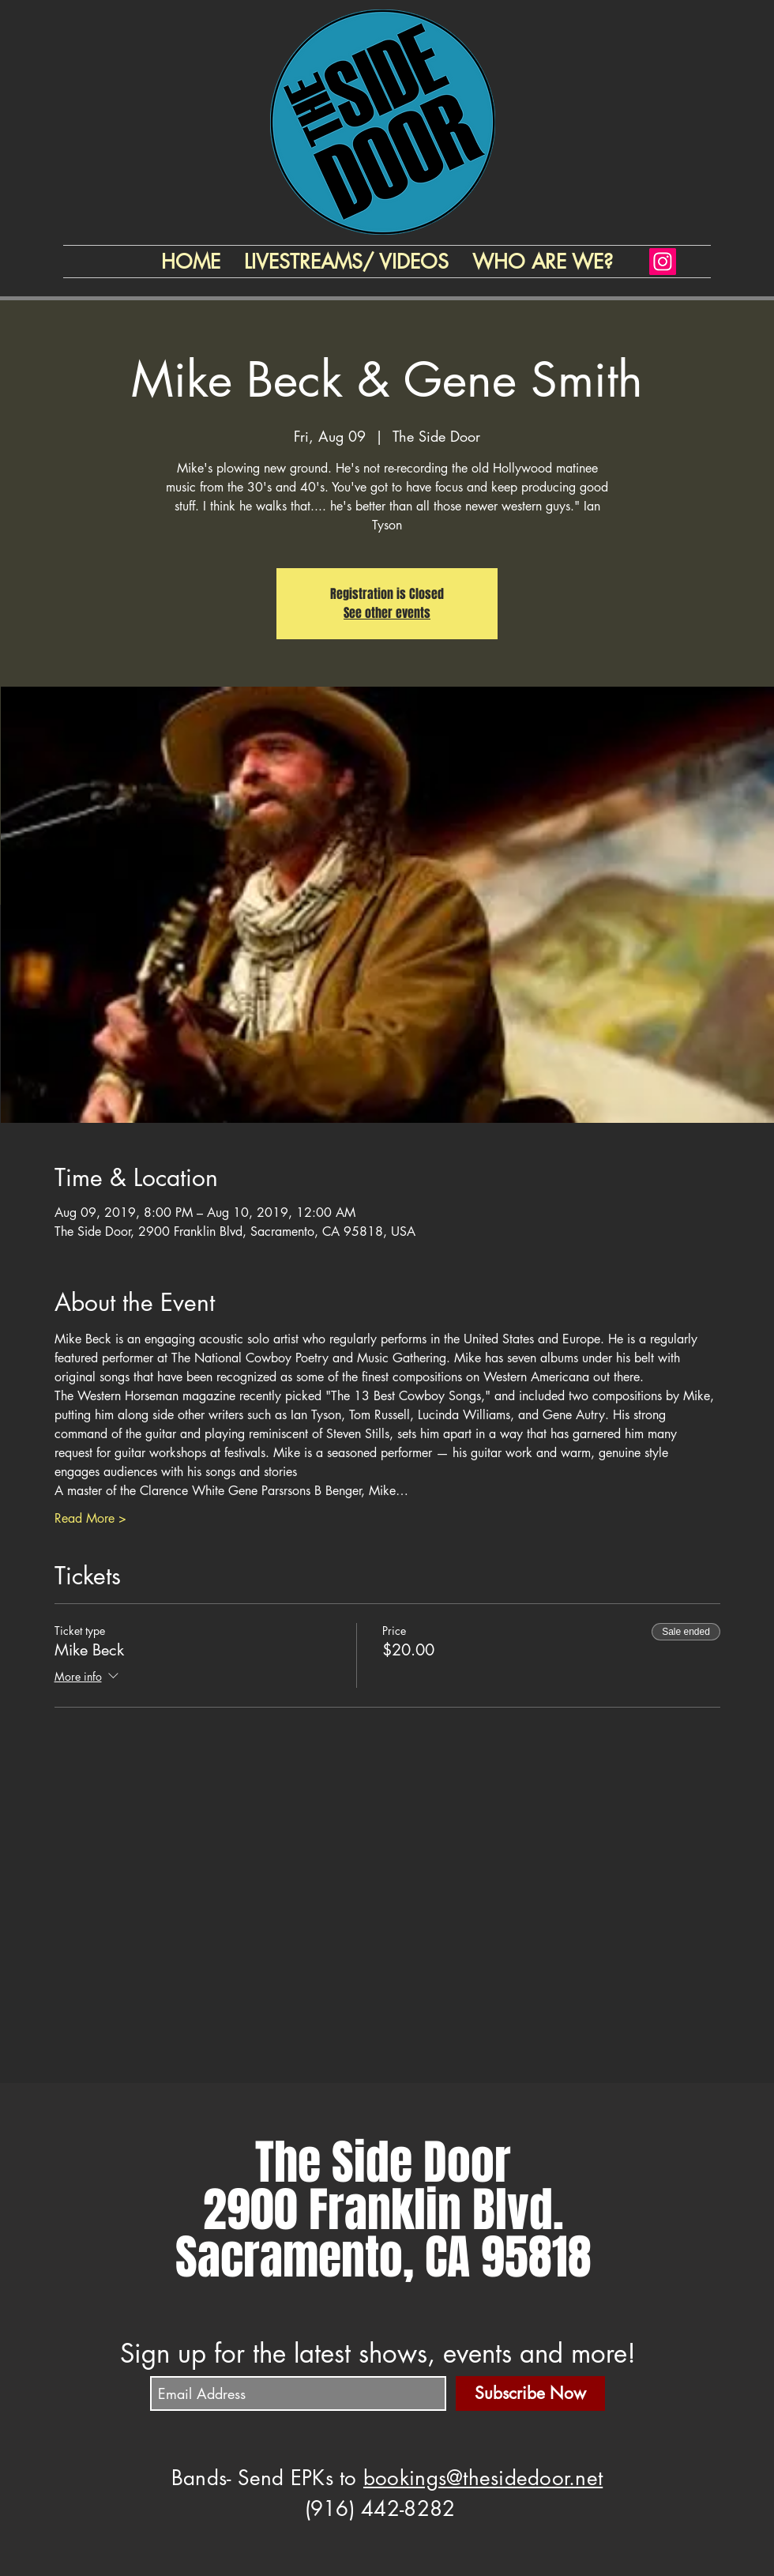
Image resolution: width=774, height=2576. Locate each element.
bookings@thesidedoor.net (483, 2478)
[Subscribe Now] (530, 2393)
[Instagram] (662, 261)
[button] (542, 261)
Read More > (90, 1518)
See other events (387, 613)
